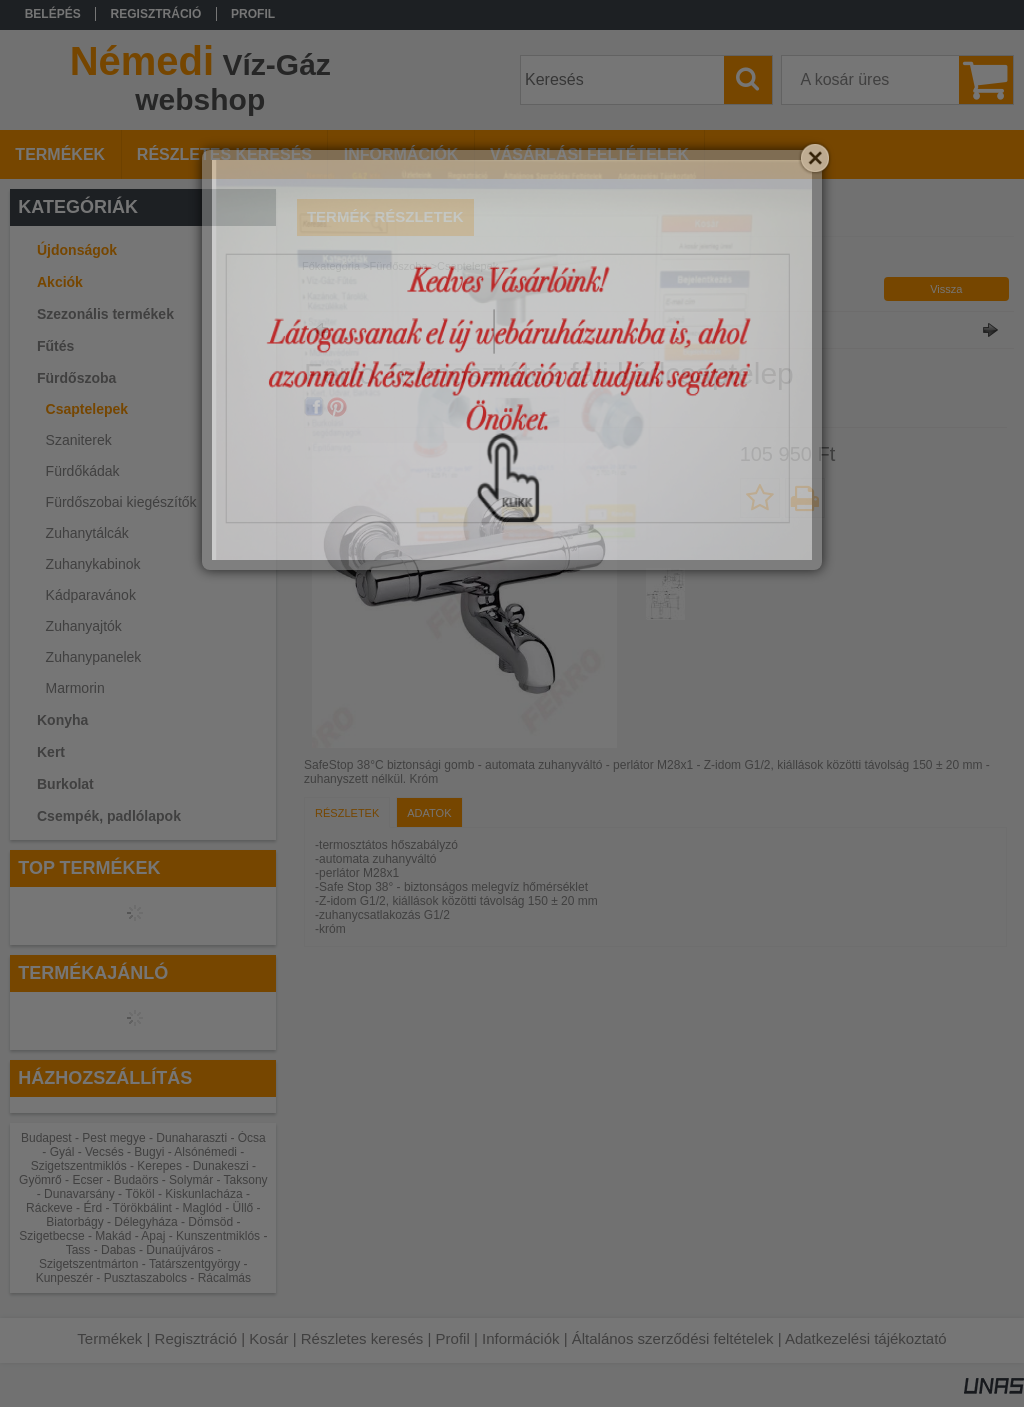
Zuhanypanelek (94, 657)
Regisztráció (196, 1338)
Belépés (53, 14)
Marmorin (75, 688)
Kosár (268, 1338)
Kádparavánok (91, 595)
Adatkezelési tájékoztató (866, 1338)
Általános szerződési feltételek (673, 1338)
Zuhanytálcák (87, 533)
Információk (521, 1338)
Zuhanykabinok (93, 564)
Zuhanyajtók (84, 626)
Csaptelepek (87, 409)
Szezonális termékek (105, 314)
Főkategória (331, 266)
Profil (453, 1338)
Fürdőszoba (399, 266)
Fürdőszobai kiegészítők (121, 502)
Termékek (109, 1338)
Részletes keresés (362, 1338)
